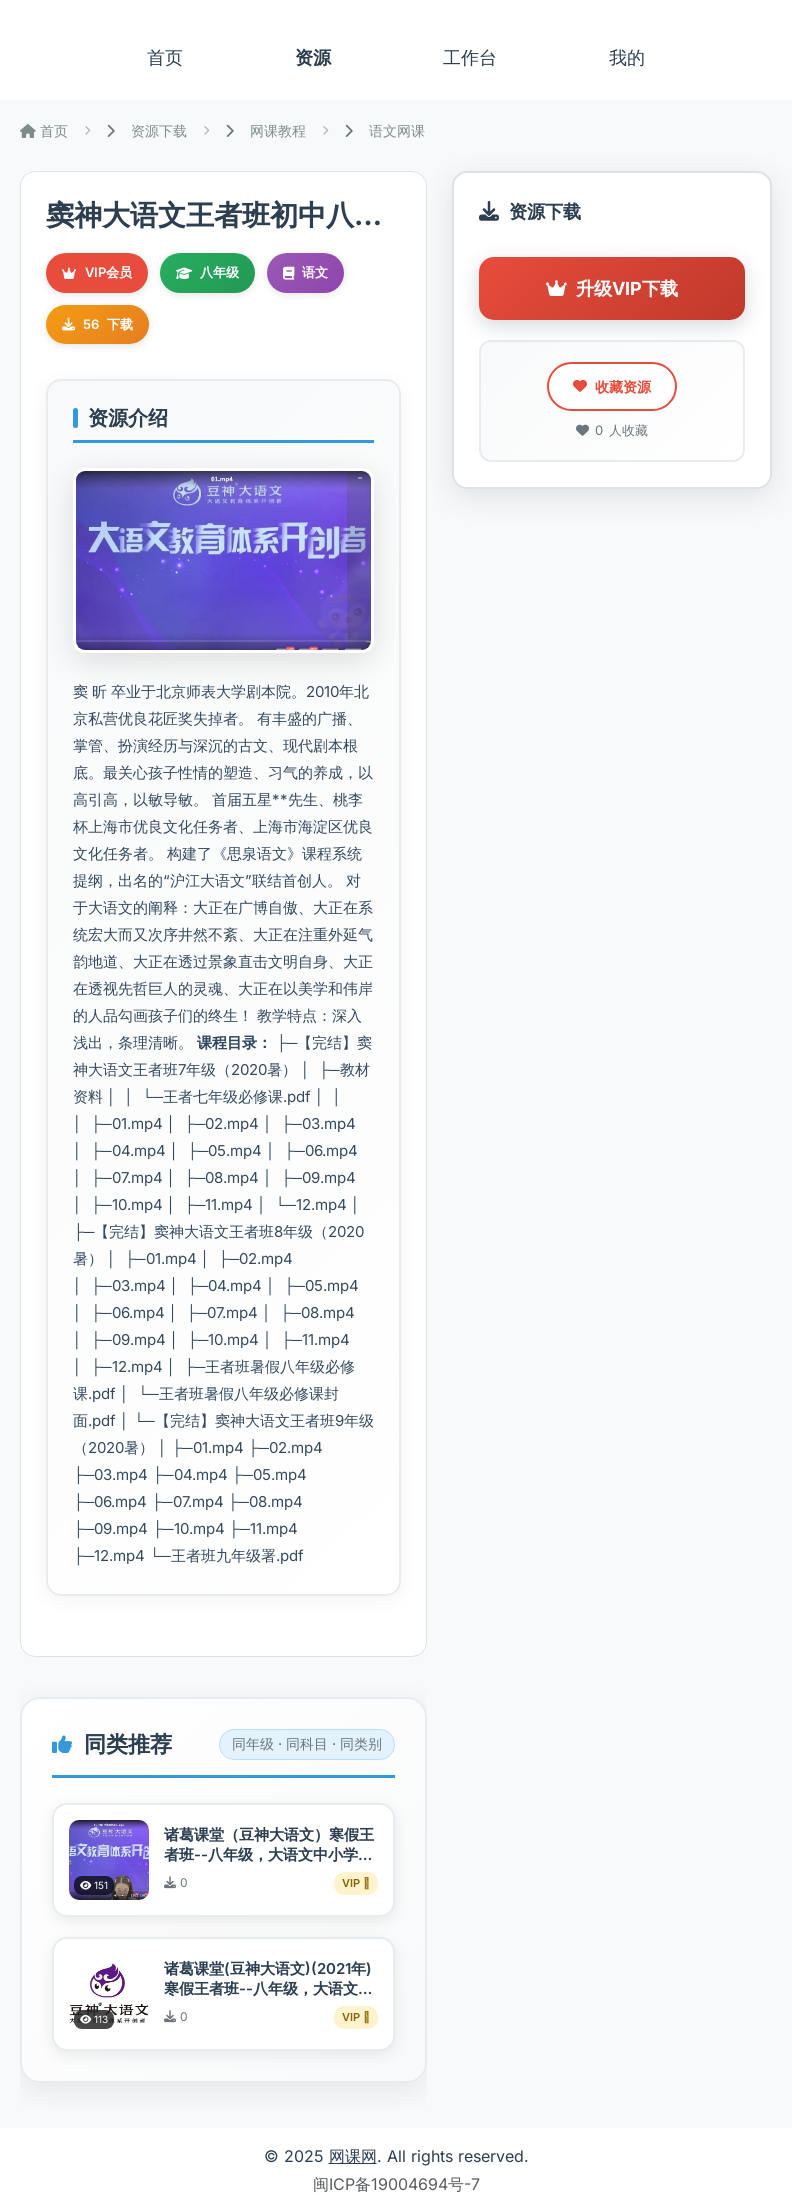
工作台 (470, 57)
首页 (165, 57)
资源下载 (159, 130)
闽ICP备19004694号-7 (396, 2184)
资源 (313, 57)
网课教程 (278, 130)
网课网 (353, 2156)
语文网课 (397, 130)
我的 (627, 57)
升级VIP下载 (612, 288)
